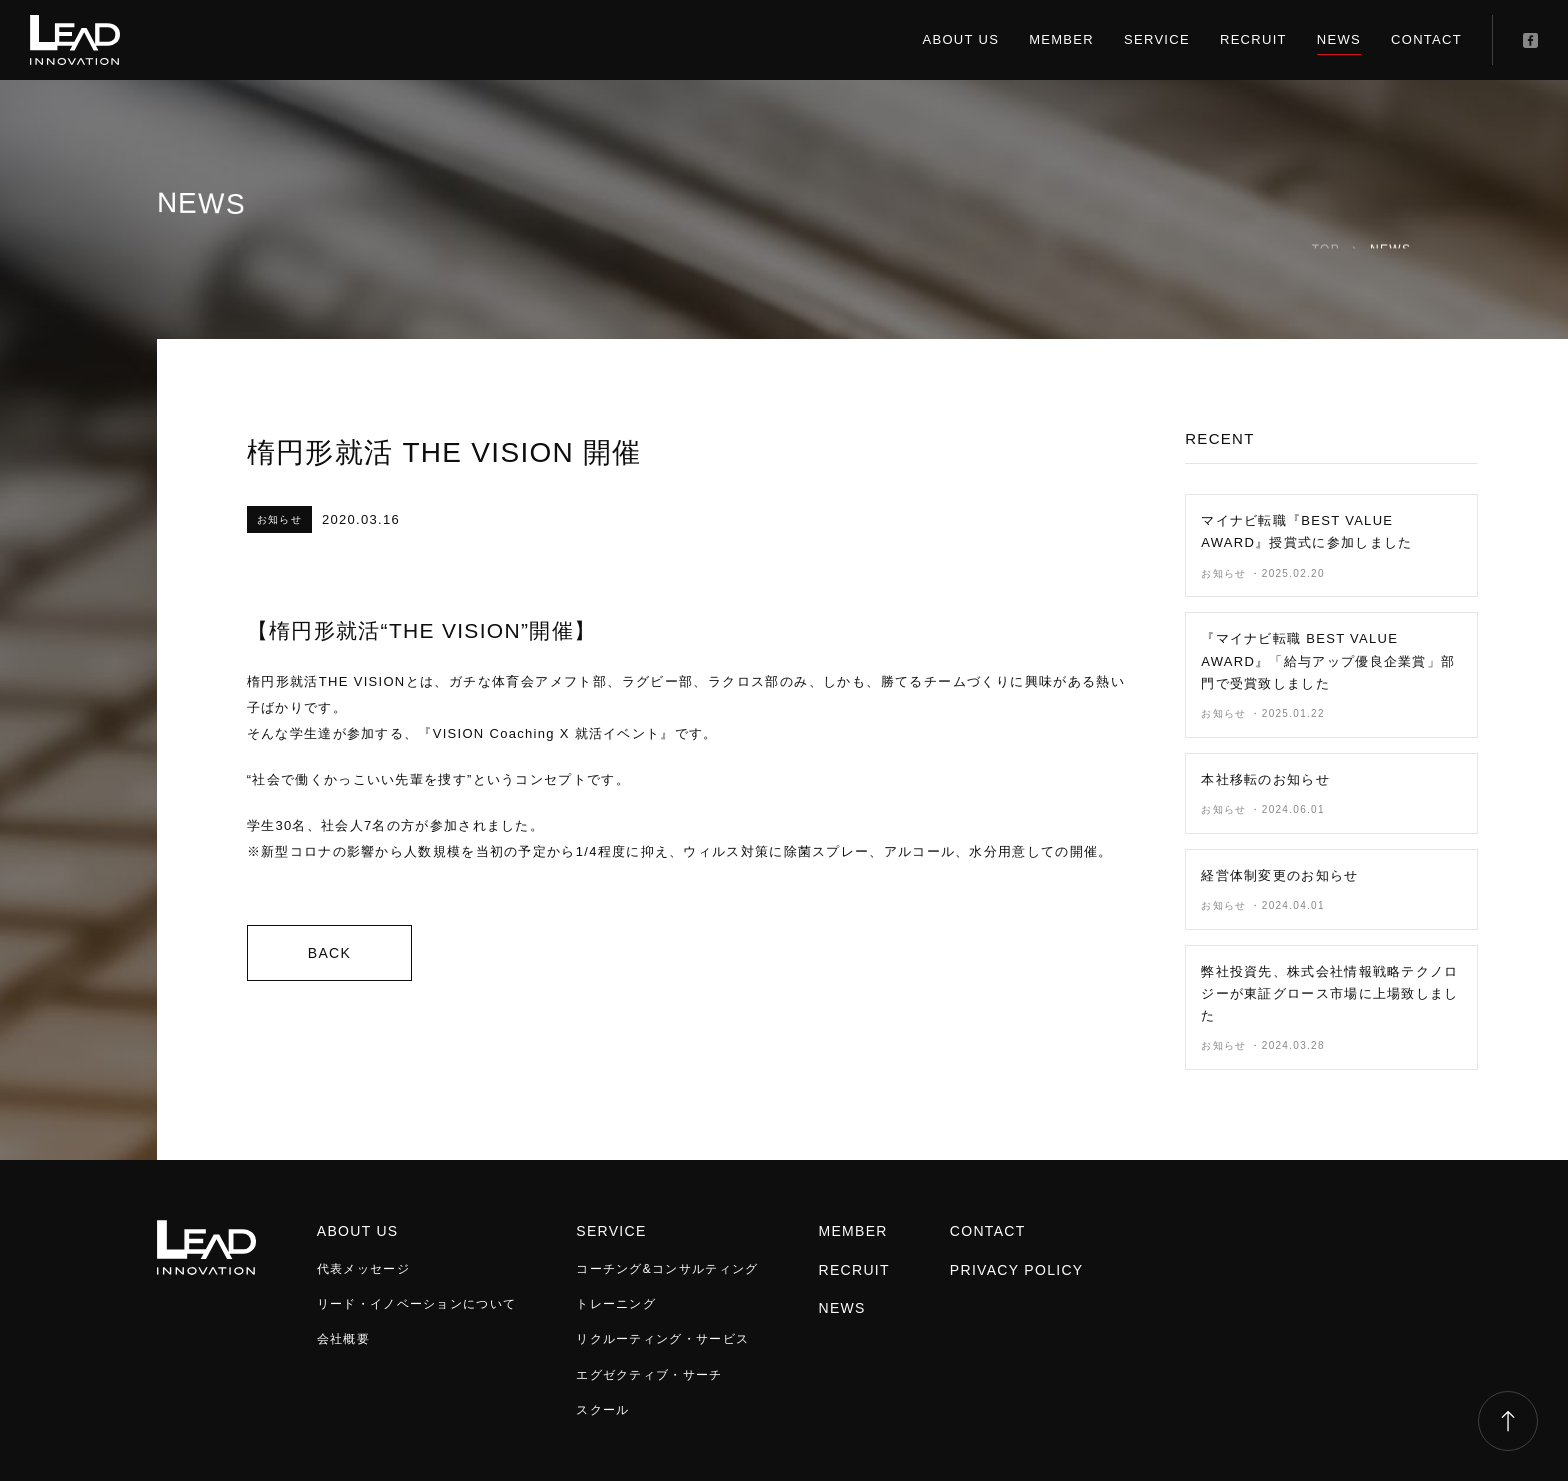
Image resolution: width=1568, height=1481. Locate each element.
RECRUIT (1253, 39)
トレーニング (616, 1304)
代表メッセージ (363, 1269)
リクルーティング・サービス (662, 1339)
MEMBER (1061, 39)
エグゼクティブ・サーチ (649, 1375)
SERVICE (1157, 39)
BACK (329, 953)
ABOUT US (961, 39)
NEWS (1339, 39)
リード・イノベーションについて (417, 1304)
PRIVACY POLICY (1017, 1270)
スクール (602, 1410)
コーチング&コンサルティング (667, 1269)
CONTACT (1426, 39)
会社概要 (343, 1339)
